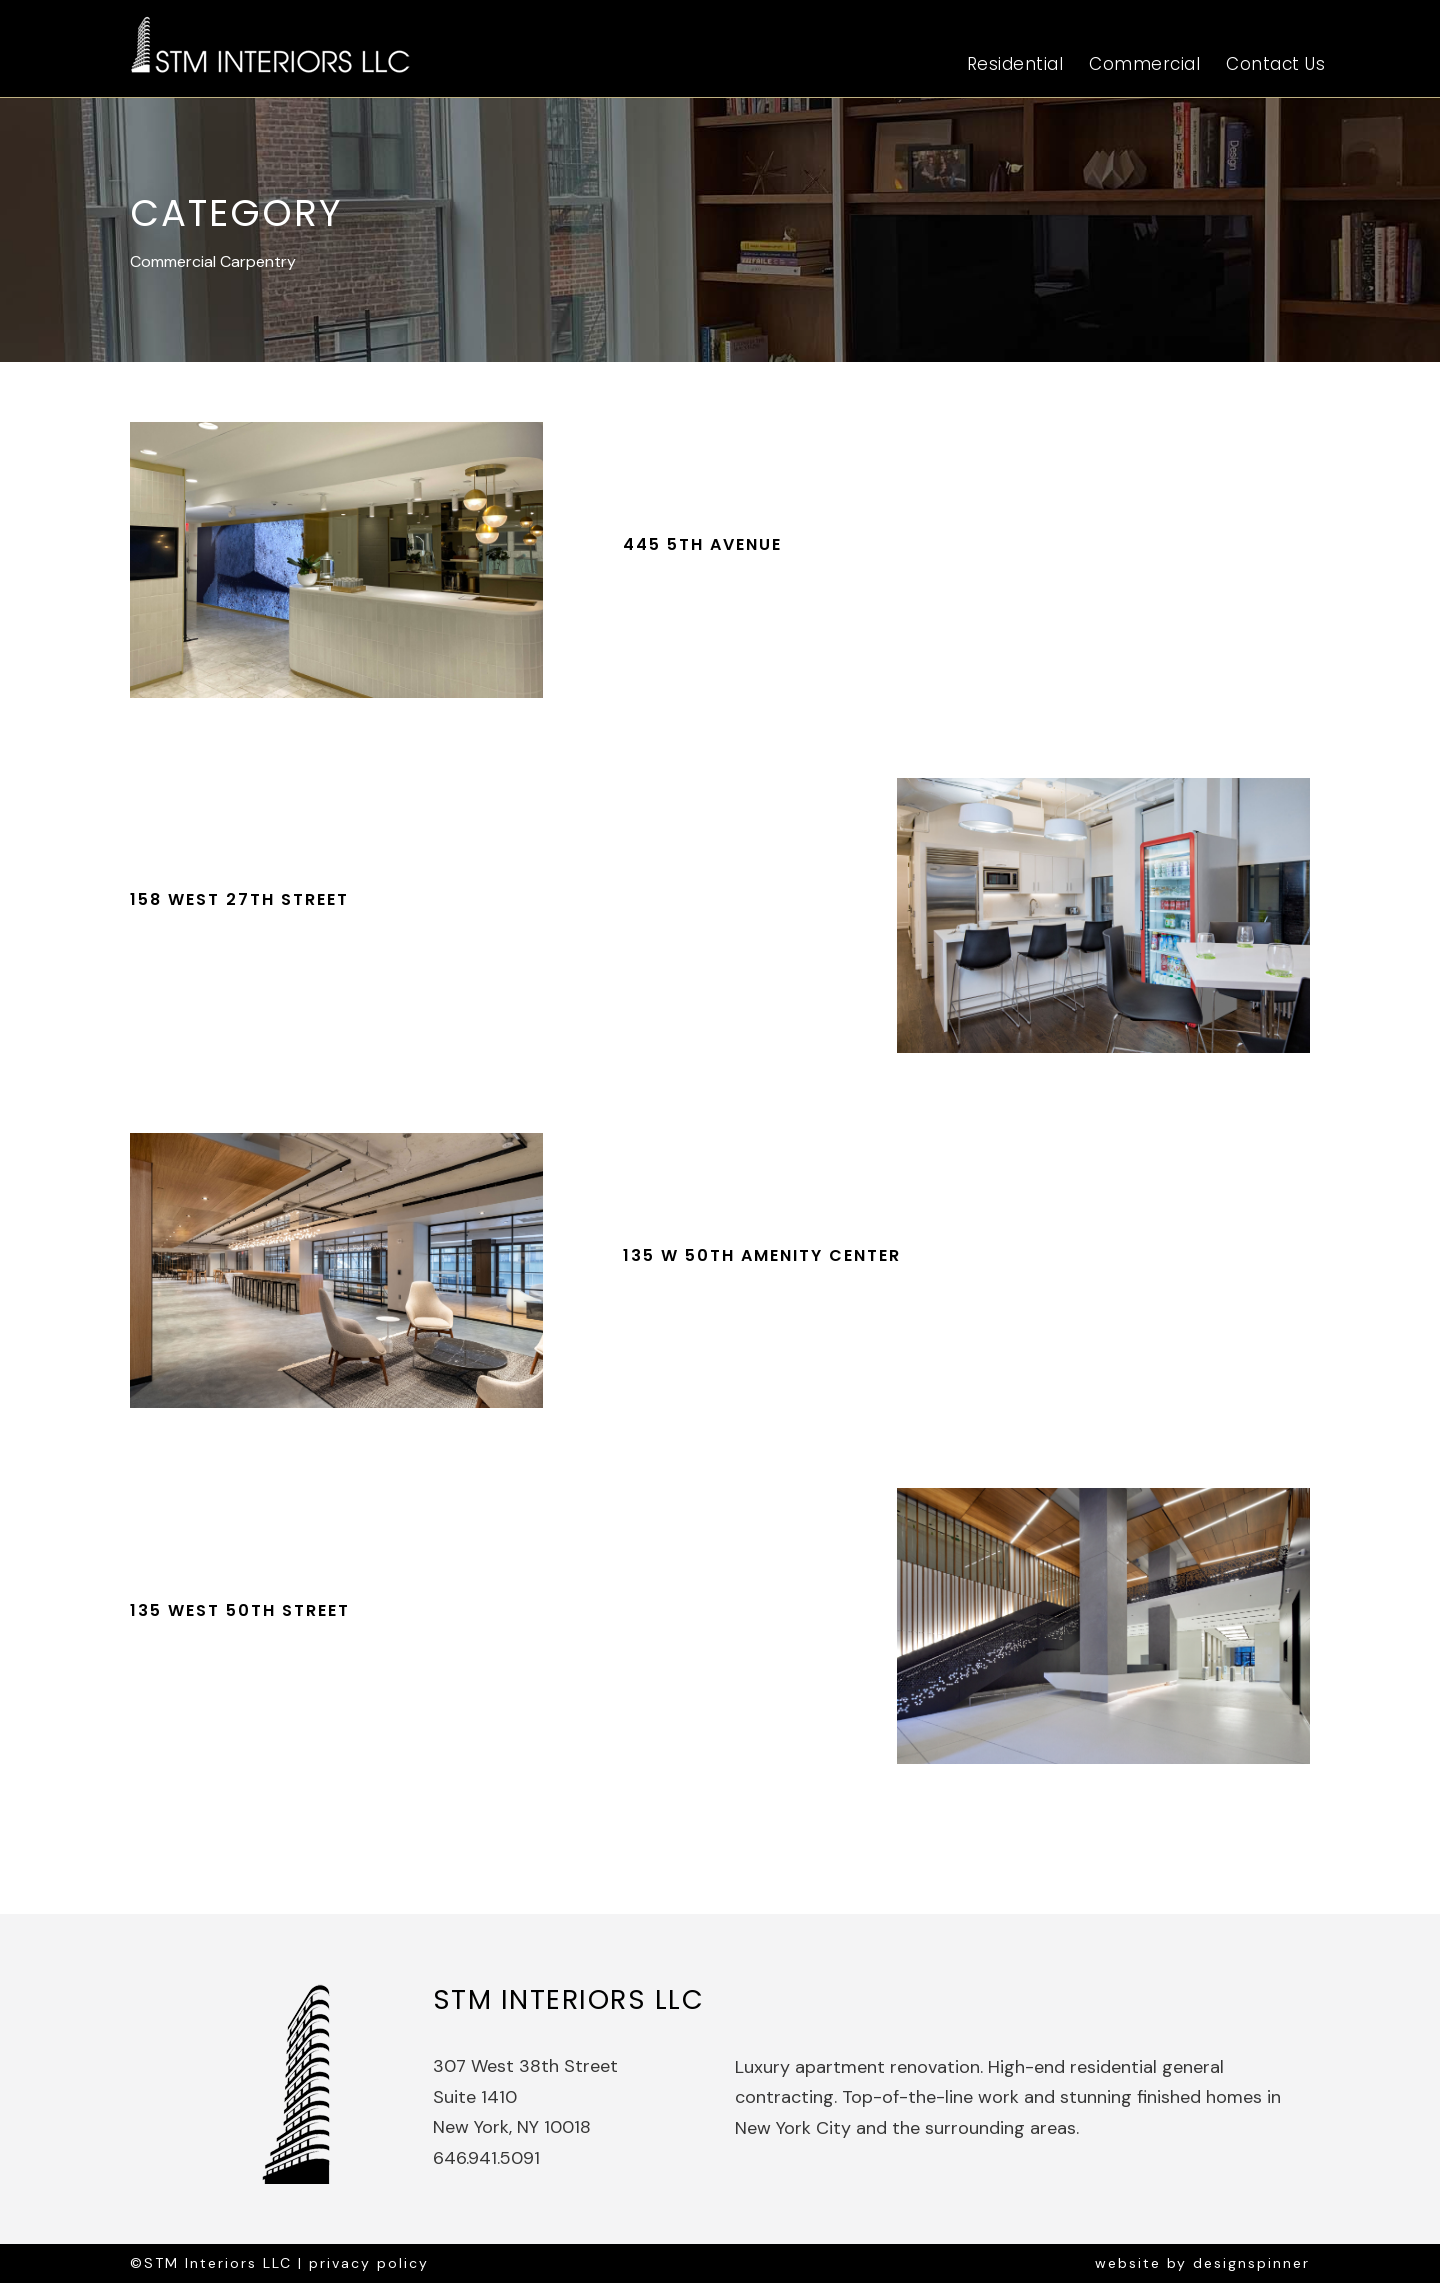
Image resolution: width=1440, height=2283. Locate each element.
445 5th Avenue (702, 544)
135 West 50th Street (240, 1610)
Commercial (1144, 64)
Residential (1015, 64)
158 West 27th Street (239, 899)
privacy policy (369, 2263)
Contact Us (1275, 64)
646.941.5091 (486, 2158)
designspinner (1251, 2263)
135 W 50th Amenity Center (762, 1255)
